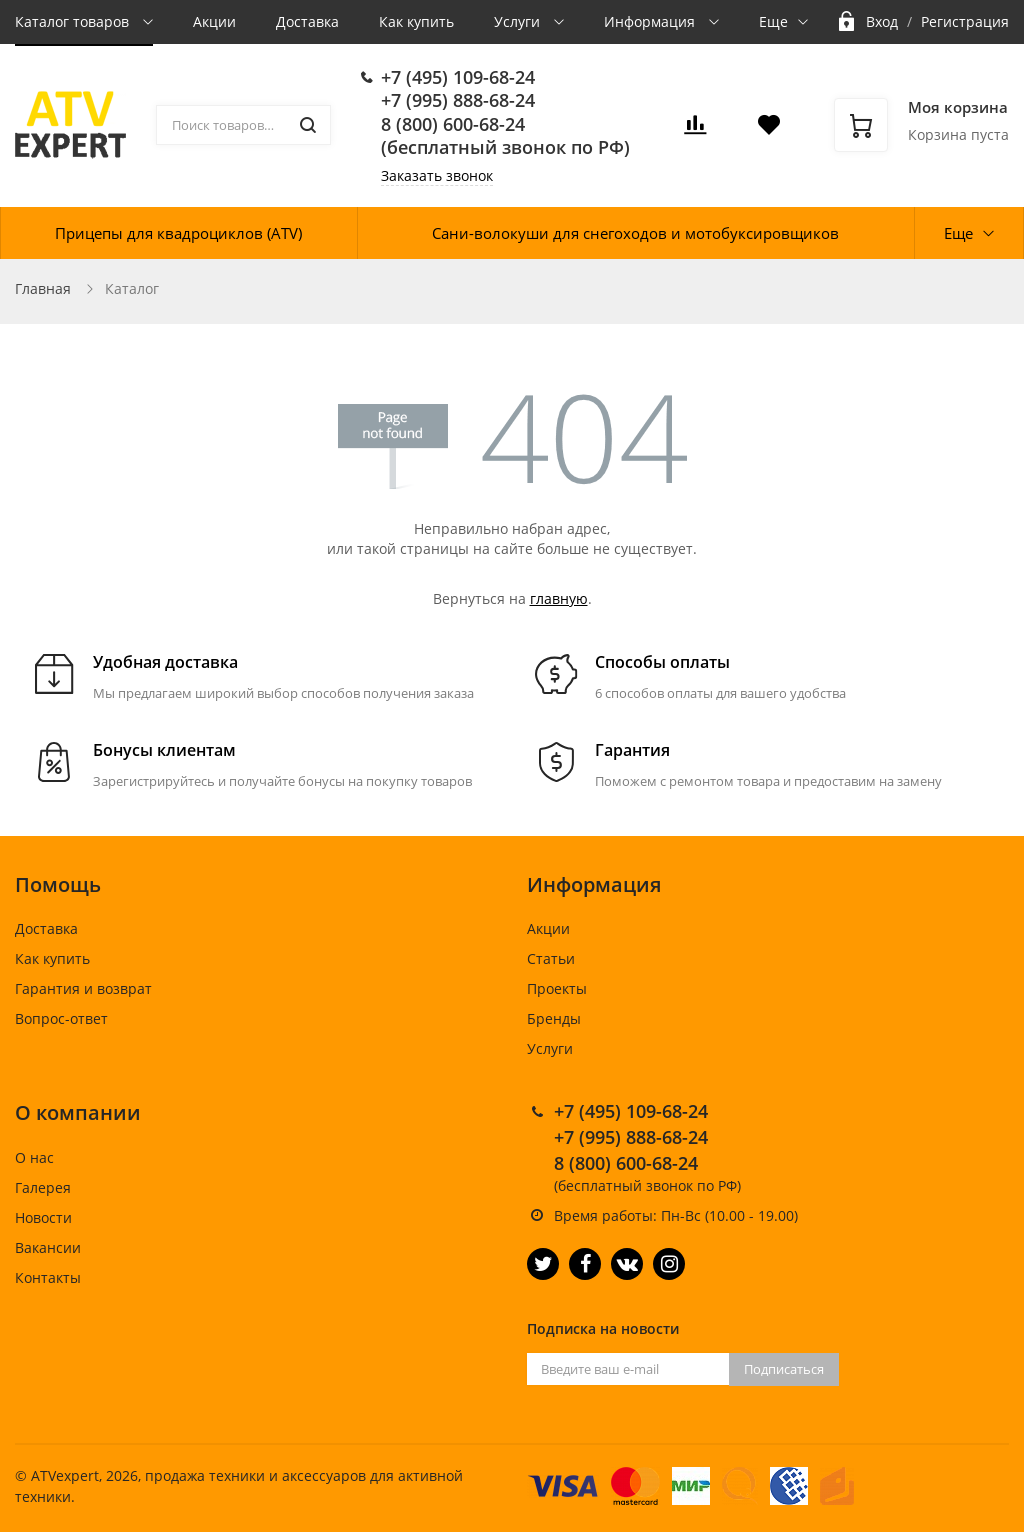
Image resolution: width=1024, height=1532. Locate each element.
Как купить (416, 21)
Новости (43, 1217)
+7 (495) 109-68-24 (458, 77)
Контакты (48, 1277)
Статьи (551, 958)
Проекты (557, 988)
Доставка (307, 21)
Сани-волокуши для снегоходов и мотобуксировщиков (635, 233)
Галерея (43, 1187)
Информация (651, 21)
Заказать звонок (437, 175)
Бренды (554, 1018)
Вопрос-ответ (61, 1018)
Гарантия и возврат (83, 988)
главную (559, 598)
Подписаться (784, 1369)
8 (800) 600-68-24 (453, 124)
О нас (34, 1157)
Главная (43, 288)
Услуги (519, 21)
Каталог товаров (74, 21)
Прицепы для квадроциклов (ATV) (178, 233)
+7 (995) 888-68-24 (458, 100)
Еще (773, 21)
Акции (214, 21)
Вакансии (48, 1247)
